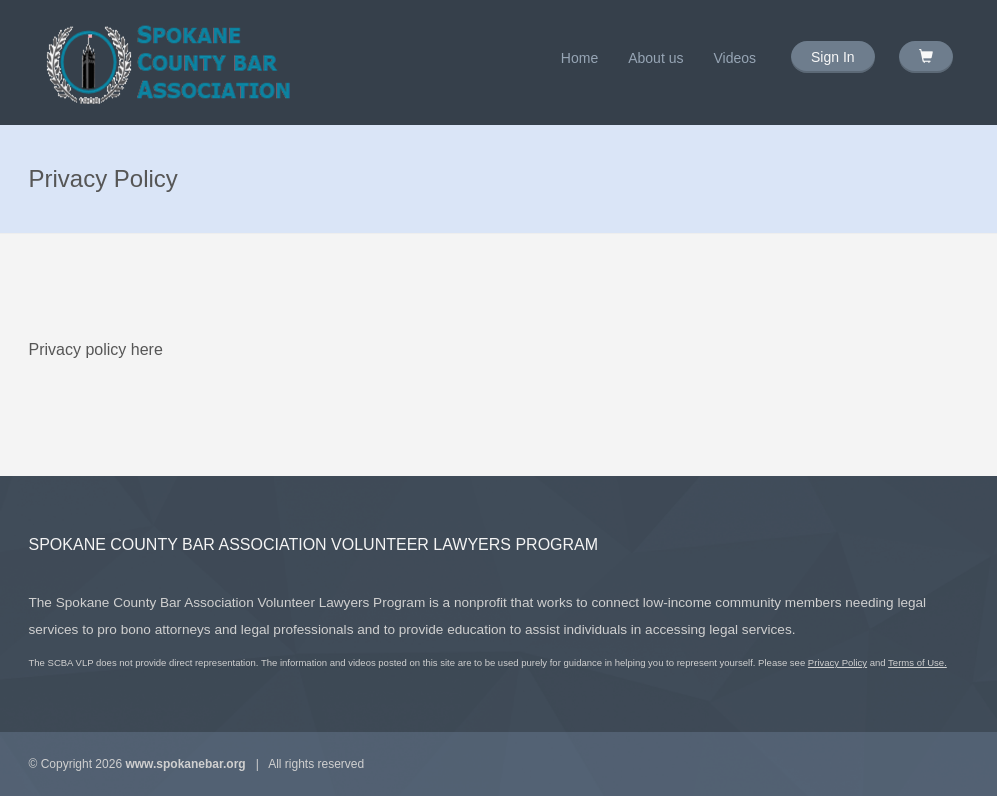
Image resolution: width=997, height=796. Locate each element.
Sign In (833, 57)
